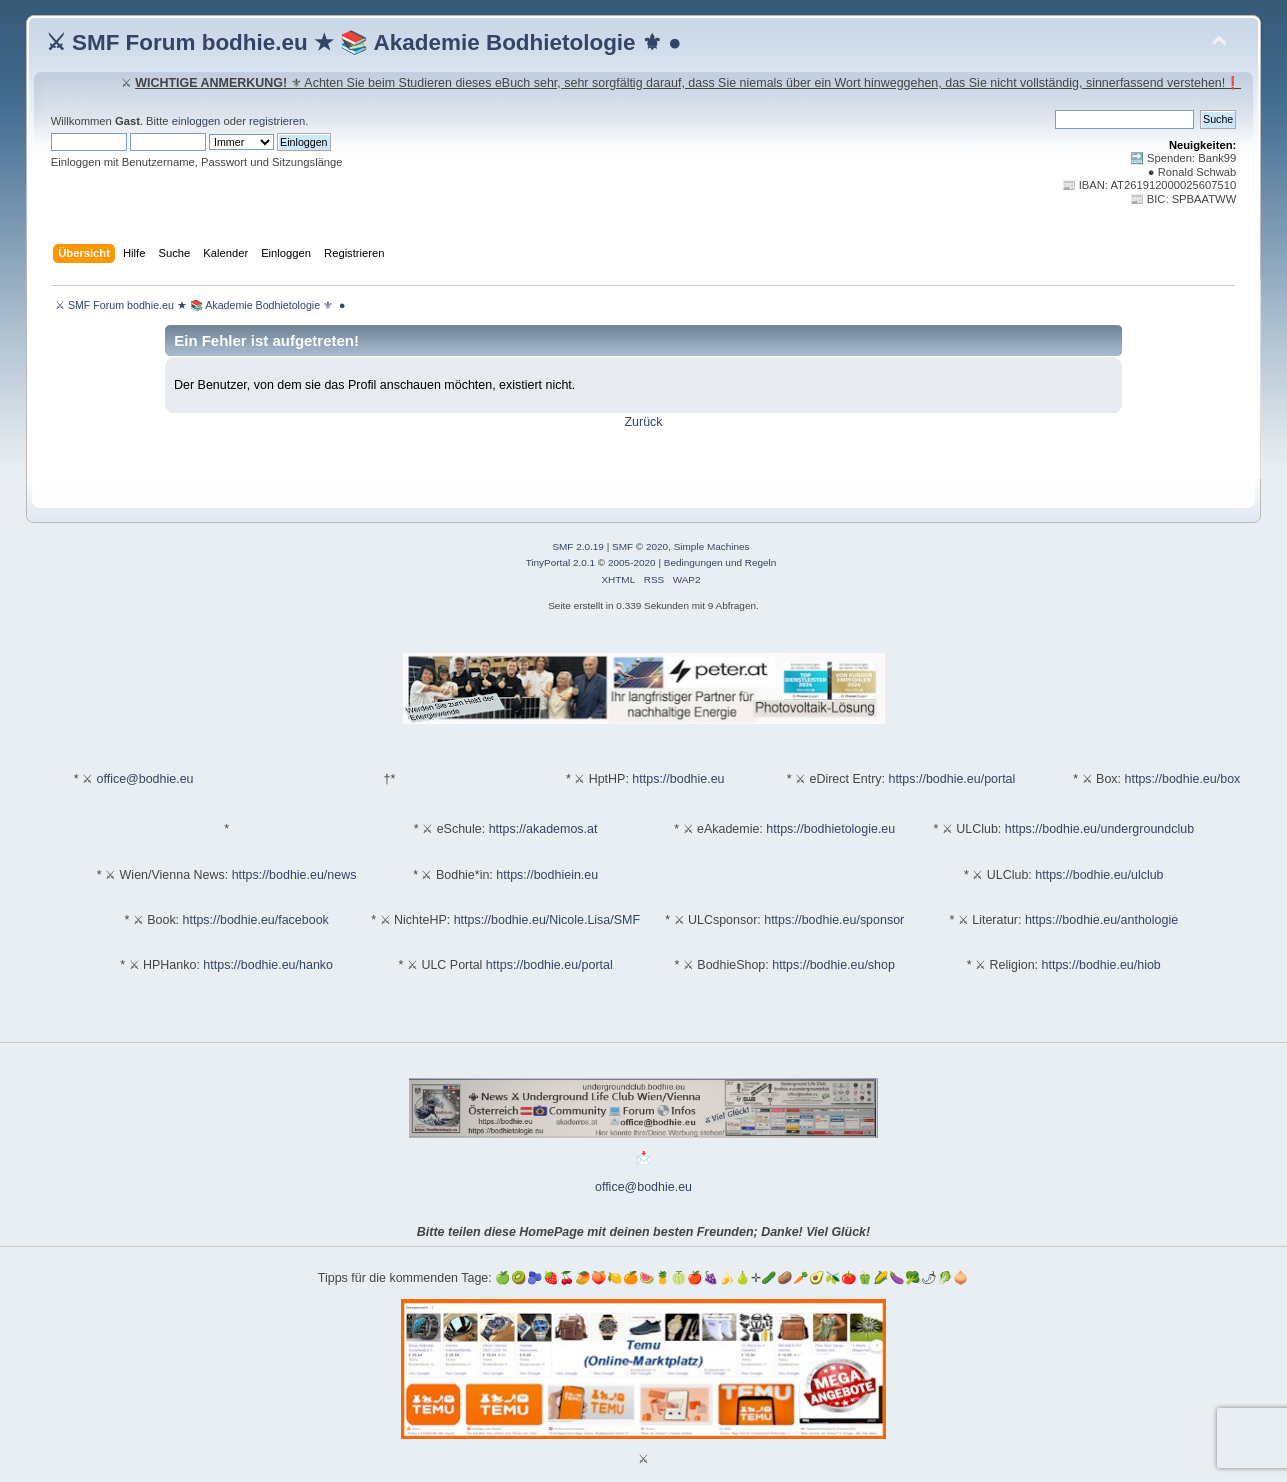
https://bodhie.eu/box (1183, 779)
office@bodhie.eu (145, 779)
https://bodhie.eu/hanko (268, 965)
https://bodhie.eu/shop (833, 965)
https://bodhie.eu (678, 779)
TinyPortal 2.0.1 (560, 562)
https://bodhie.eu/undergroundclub (1099, 829)
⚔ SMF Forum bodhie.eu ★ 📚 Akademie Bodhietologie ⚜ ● (364, 42)
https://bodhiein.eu (547, 875)
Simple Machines (712, 546)
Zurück (643, 422)
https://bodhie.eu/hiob (1101, 965)
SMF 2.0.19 (578, 546)
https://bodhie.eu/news (294, 875)
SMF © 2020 (640, 546)
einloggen (196, 121)
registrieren (277, 121)
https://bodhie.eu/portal (951, 779)
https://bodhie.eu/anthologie (1101, 920)
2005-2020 (632, 562)
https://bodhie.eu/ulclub (1099, 875)
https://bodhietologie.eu (830, 829)
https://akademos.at (543, 829)
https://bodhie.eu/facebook (256, 920)
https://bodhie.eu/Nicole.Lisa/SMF (547, 920)
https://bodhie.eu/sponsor (834, 920)
